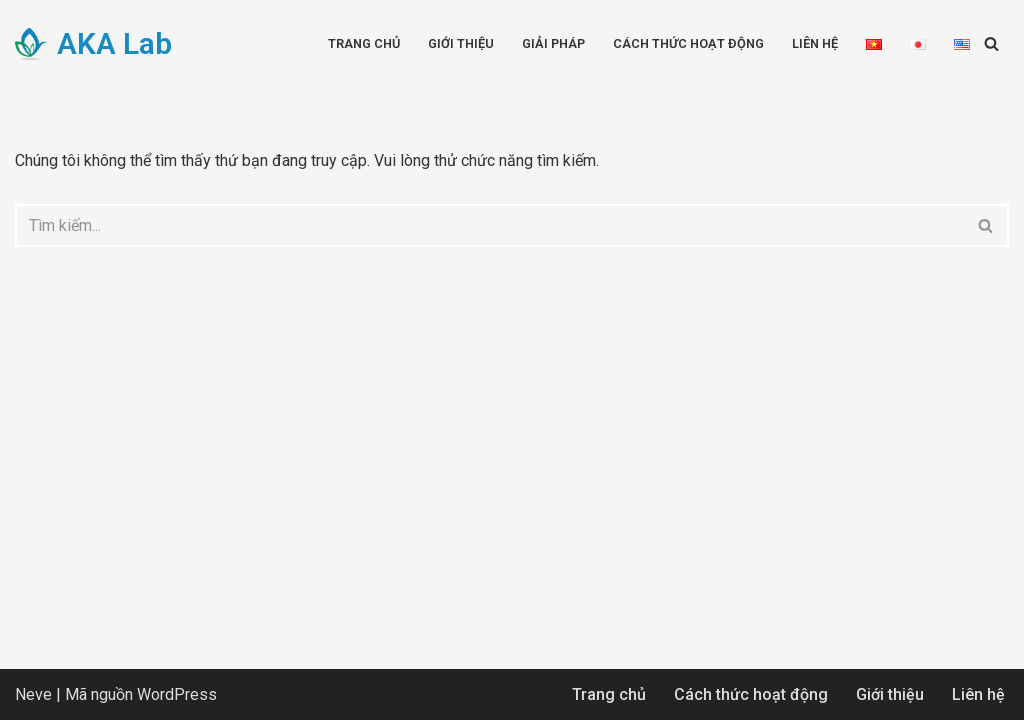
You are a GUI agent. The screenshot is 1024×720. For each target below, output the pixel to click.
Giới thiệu (461, 43)
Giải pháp (553, 43)
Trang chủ (364, 43)
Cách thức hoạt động (688, 43)
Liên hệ (815, 43)
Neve (33, 694)
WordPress (177, 694)
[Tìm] (991, 43)
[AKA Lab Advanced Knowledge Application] (93, 43)
